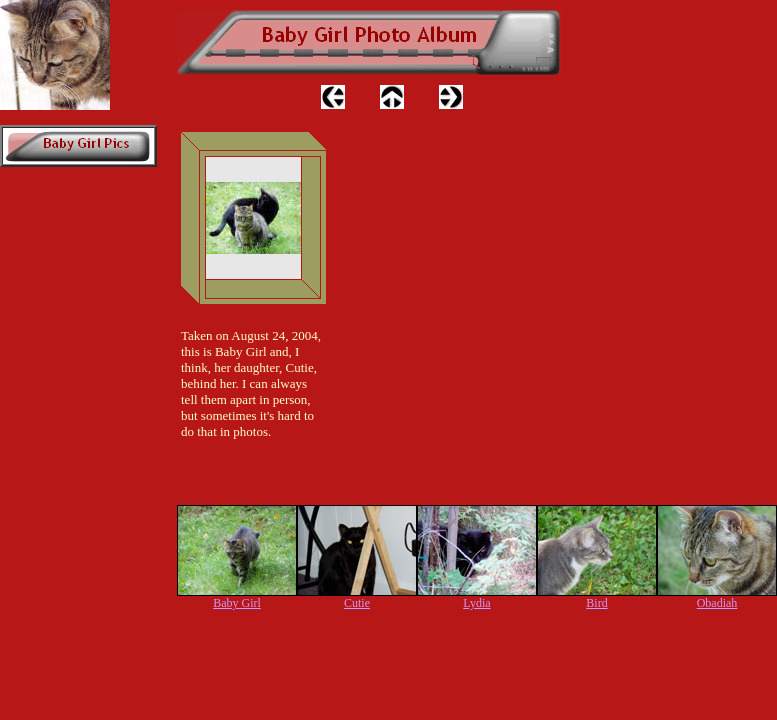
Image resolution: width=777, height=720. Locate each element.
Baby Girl (237, 603)
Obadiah (717, 603)
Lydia (476, 603)
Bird (596, 603)
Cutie (357, 603)
